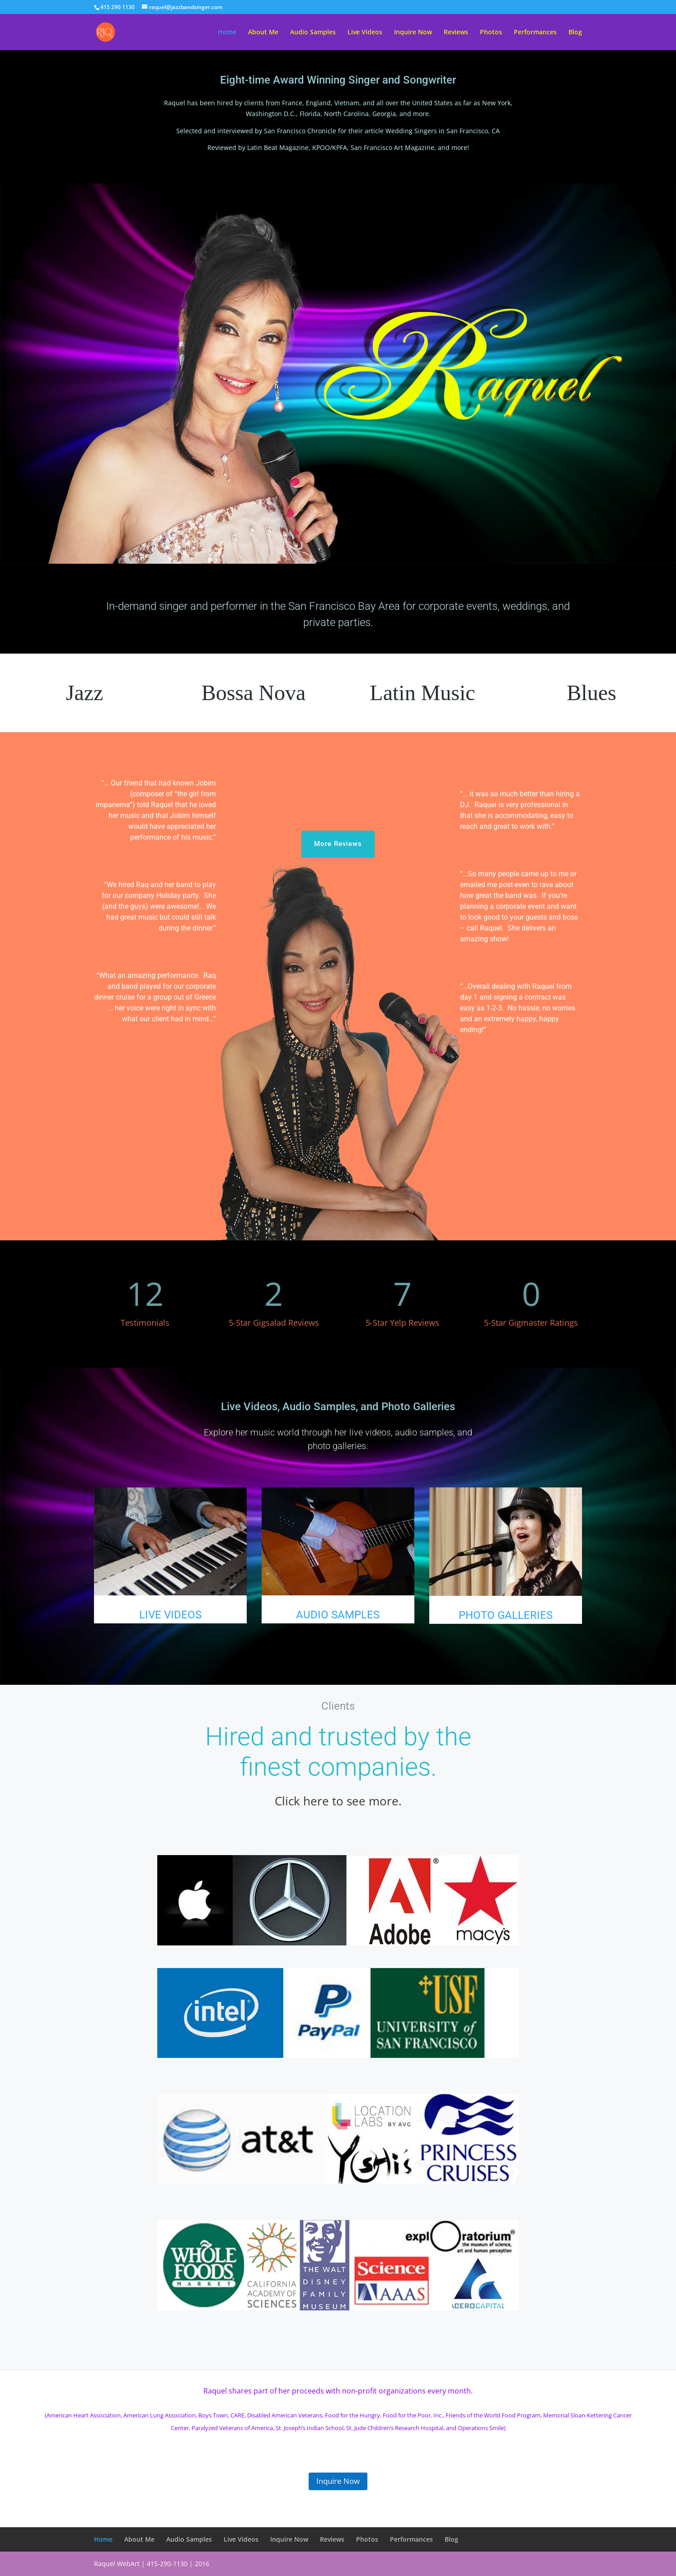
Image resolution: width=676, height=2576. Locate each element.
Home (227, 32)
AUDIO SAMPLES (338, 1614)
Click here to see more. (338, 1801)
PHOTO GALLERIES (506, 1615)
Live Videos (364, 32)
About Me (263, 32)
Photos (491, 32)
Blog (575, 32)
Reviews (456, 32)
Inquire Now (413, 32)
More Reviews (338, 844)
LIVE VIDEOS (170, 1614)
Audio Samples (313, 32)
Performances (535, 32)
